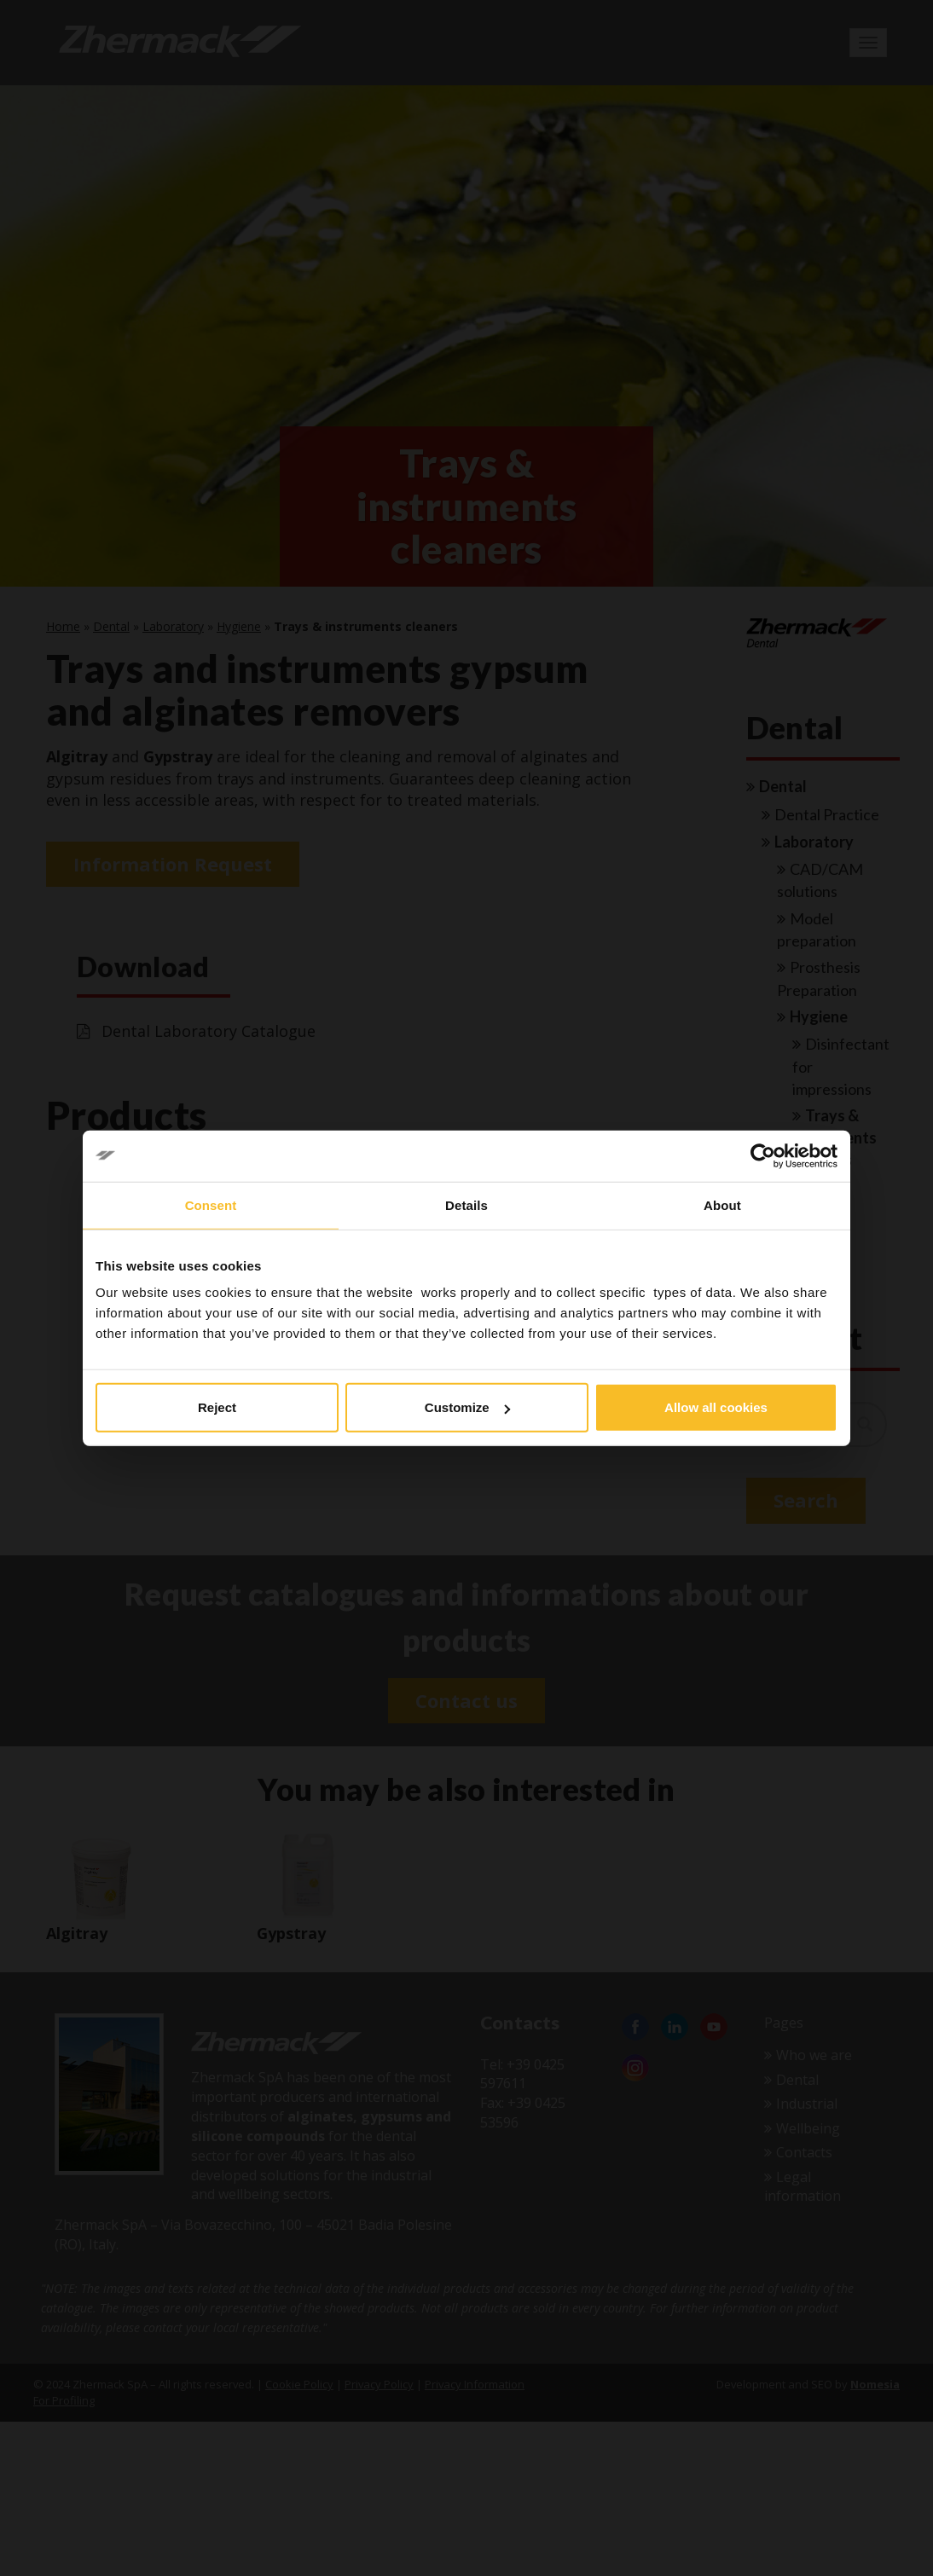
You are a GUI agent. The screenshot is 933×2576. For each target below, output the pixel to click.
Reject (217, 1407)
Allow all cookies (716, 1407)
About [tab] (722, 1204)
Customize (467, 1407)
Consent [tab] (211, 1204)
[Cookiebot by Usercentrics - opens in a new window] (762, 1155)
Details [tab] (466, 1204)
